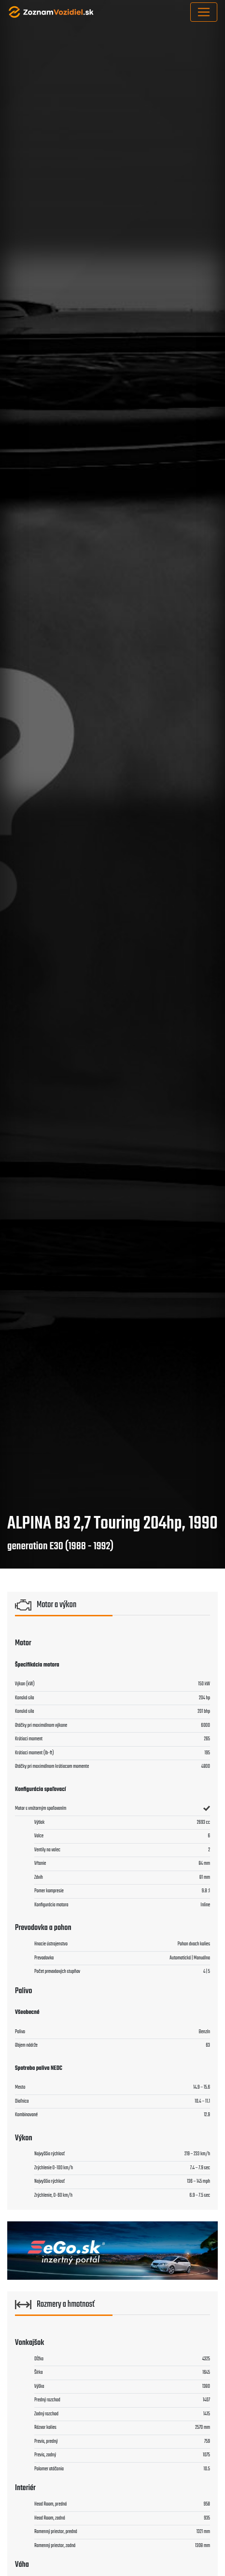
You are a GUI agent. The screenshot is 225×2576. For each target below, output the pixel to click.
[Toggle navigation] (203, 12)
